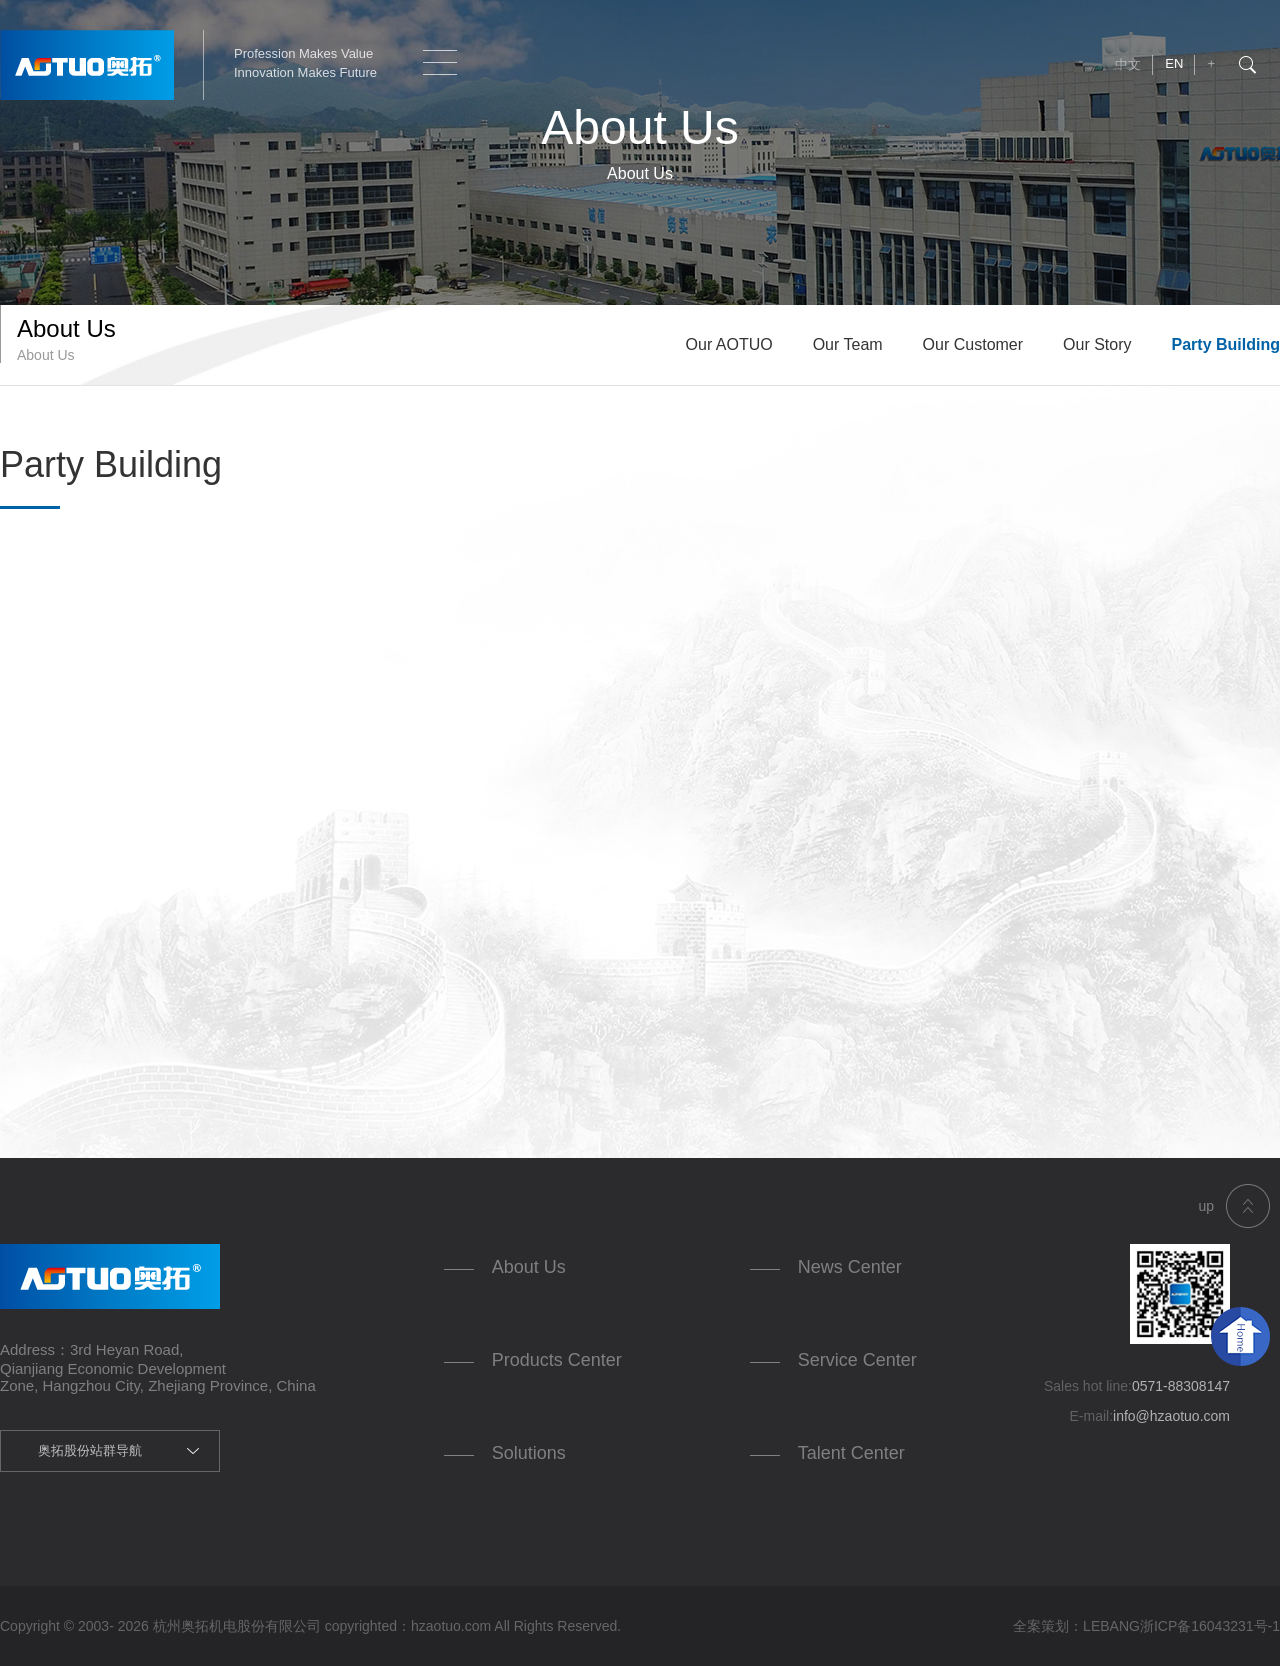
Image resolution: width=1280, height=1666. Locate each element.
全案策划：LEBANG (1076, 1626)
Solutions (529, 1453)
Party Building (1226, 344)
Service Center (857, 1360)
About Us (529, 1267)
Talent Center (851, 1453)
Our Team (848, 344)
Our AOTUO (729, 344)
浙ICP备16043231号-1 (1210, 1626)
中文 (1128, 64)
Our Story (1097, 344)
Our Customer (973, 344)
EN (1174, 63)
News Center (850, 1267)
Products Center (557, 1360)
